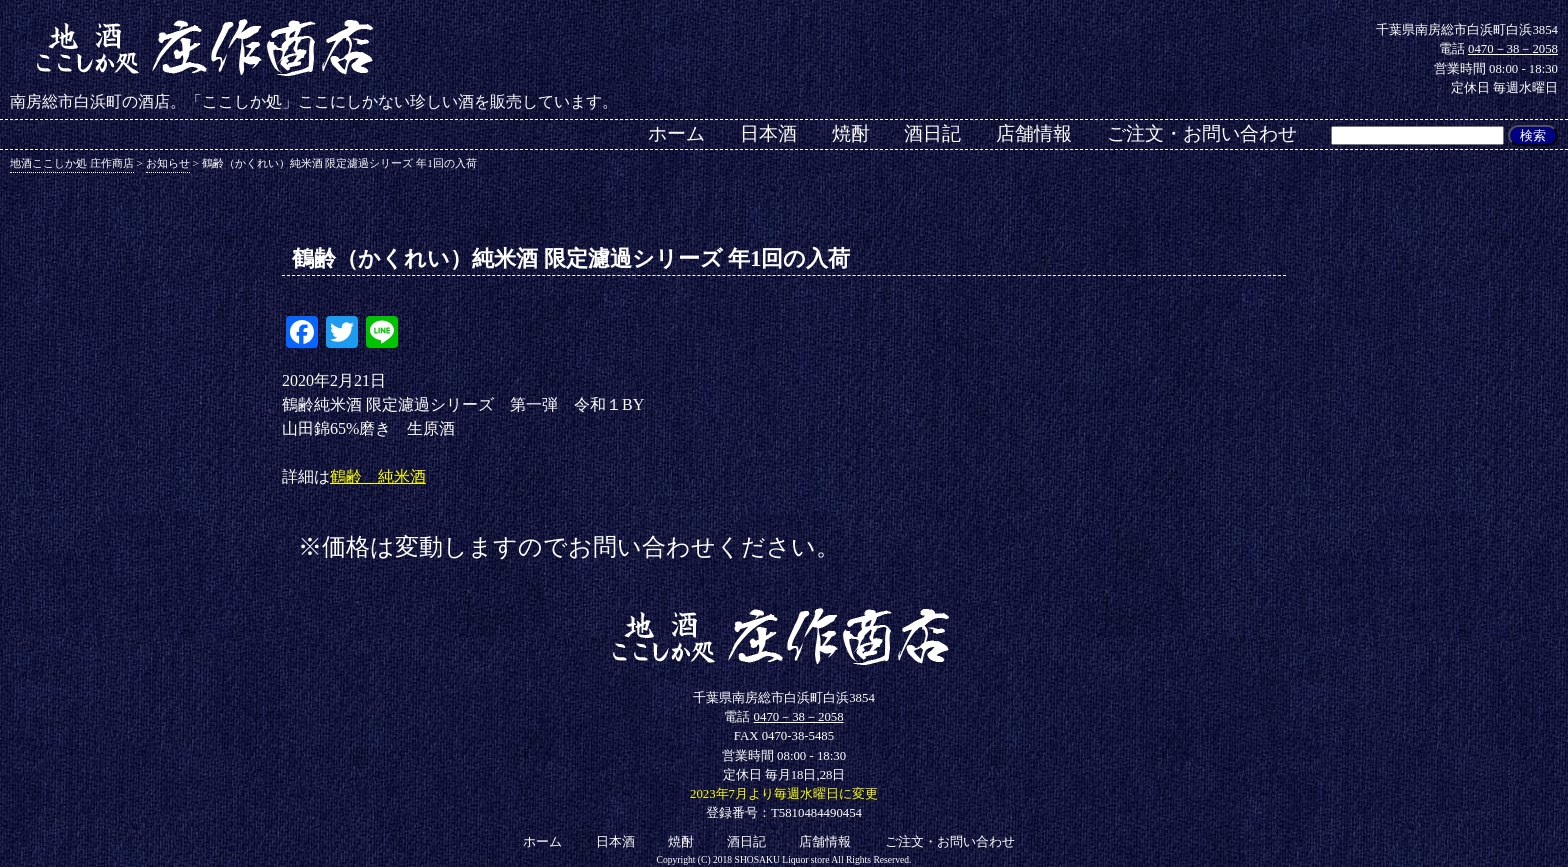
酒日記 (932, 133)
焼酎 (851, 133)
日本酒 (768, 133)
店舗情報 (1034, 133)
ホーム (676, 133)
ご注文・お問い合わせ (1202, 133)
